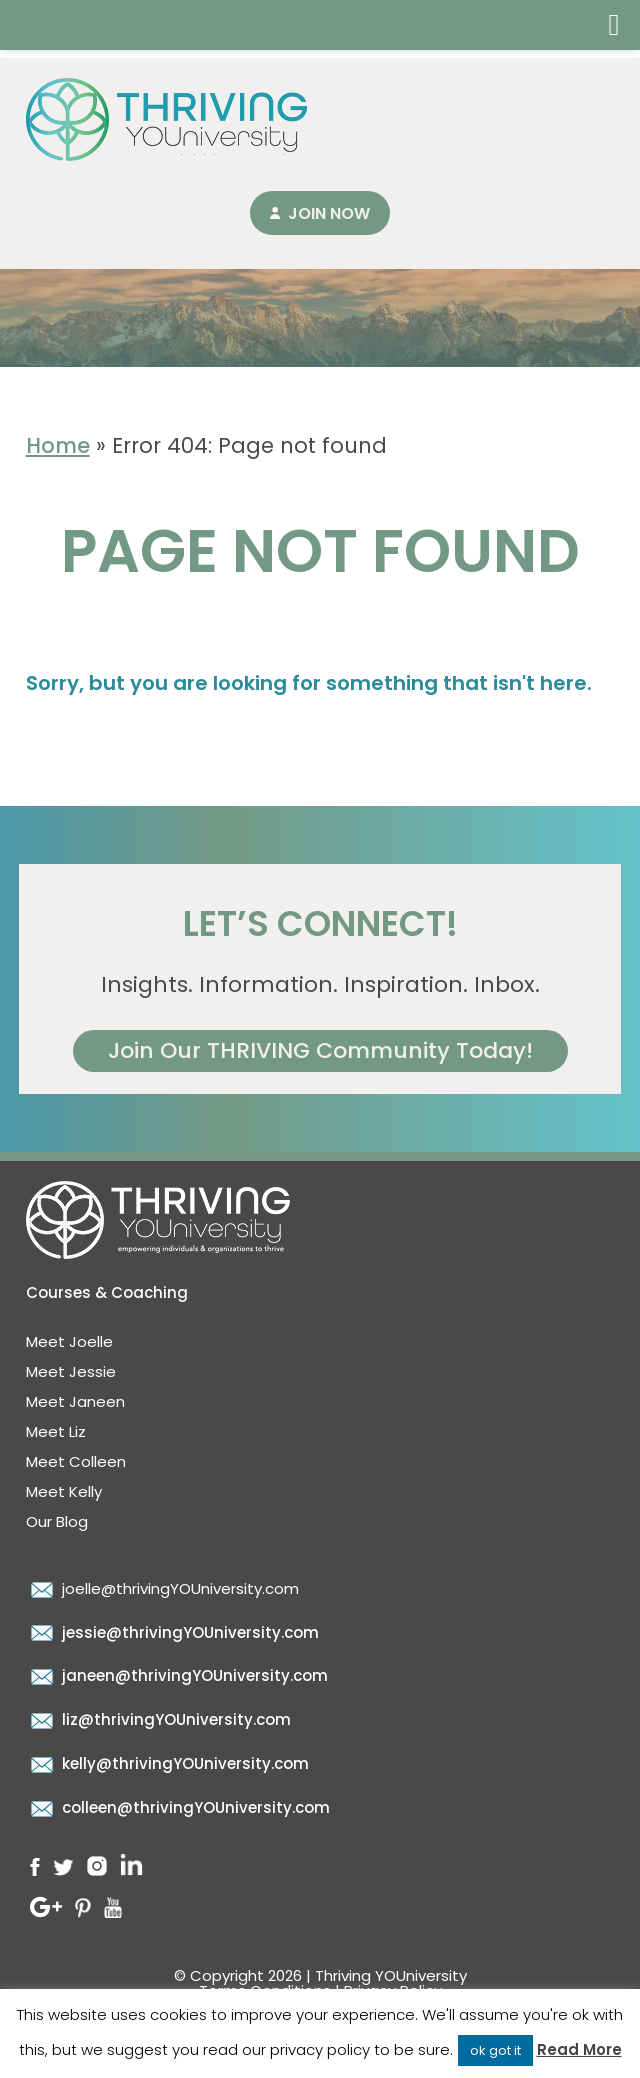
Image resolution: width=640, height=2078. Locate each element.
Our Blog (57, 1521)
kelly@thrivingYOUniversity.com (167, 1763)
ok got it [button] (495, 2050)
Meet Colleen (76, 1461)
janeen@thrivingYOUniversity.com (177, 1675)
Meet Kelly (64, 1491)
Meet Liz (56, 1431)
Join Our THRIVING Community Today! (320, 1050)
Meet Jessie (71, 1371)
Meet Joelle (69, 1341)
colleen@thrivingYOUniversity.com (178, 1807)
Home (58, 445)
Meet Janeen (75, 1401)
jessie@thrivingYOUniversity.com (172, 1632)
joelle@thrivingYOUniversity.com (162, 1588)
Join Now (329, 213)
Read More (579, 2049)
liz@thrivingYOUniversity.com (158, 1719)
